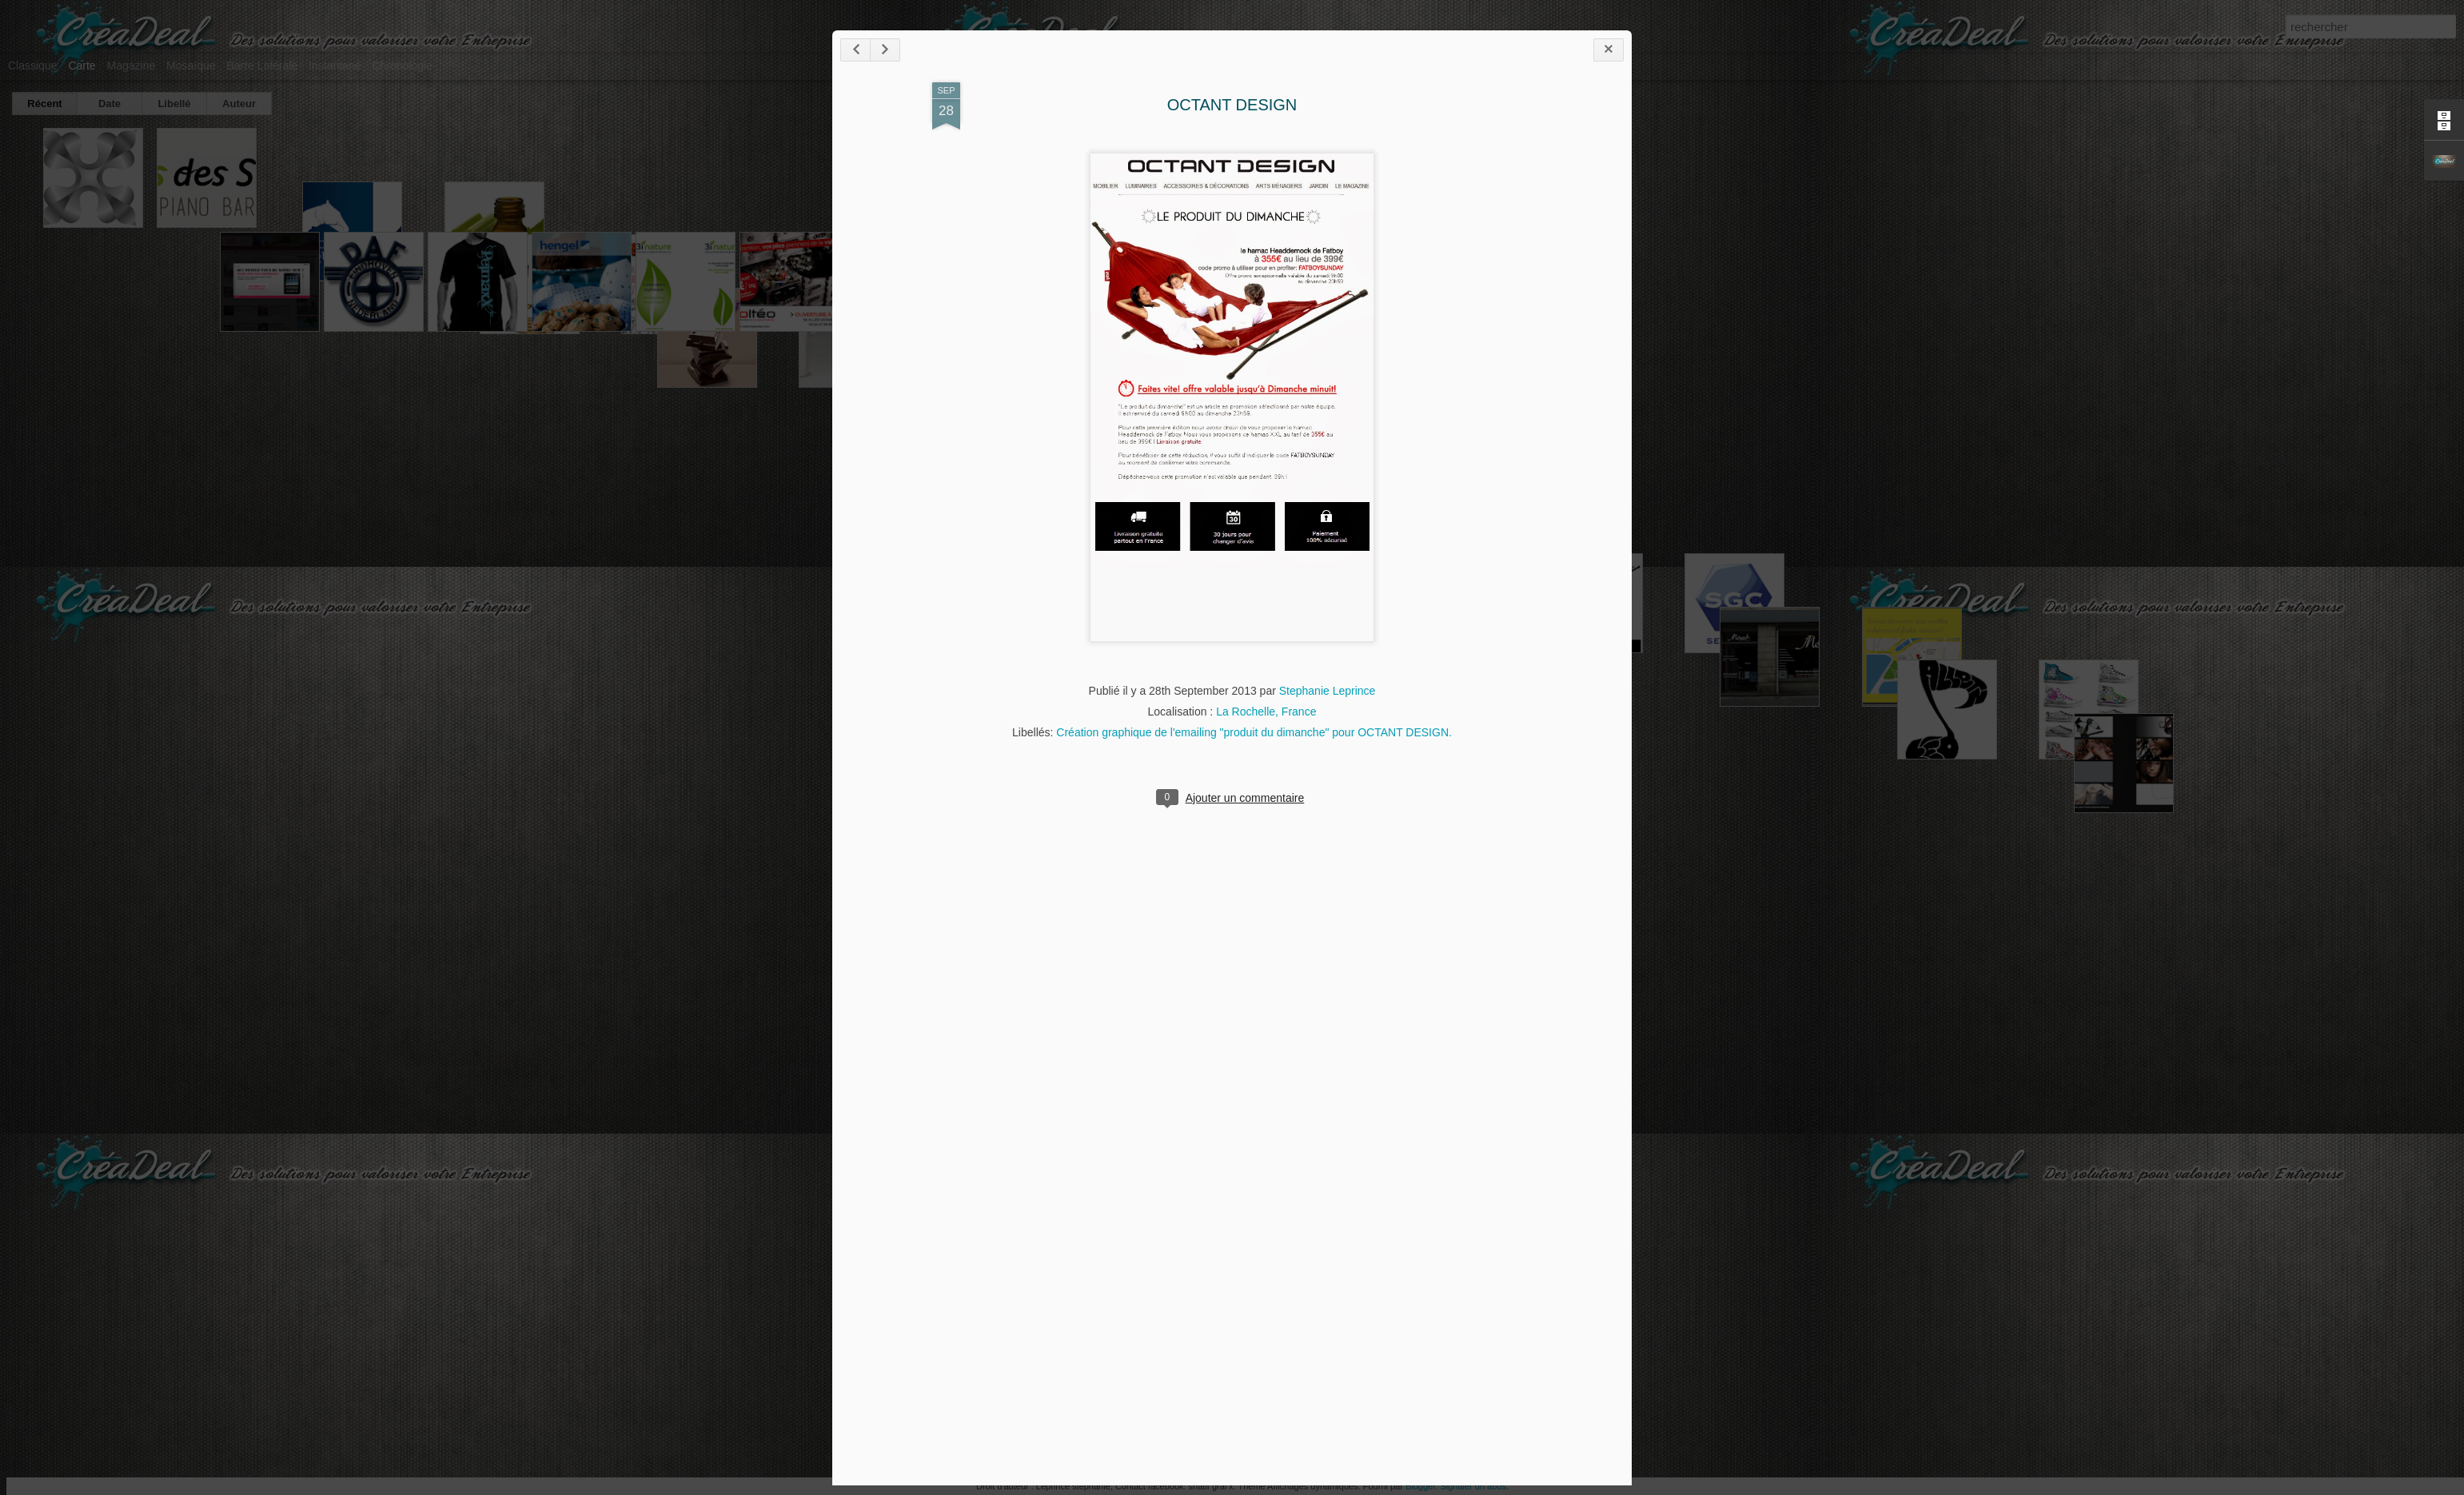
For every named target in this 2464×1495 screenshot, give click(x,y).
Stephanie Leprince (1327, 690)
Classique (32, 65)
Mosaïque (190, 65)
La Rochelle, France (1266, 711)
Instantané (335, 65)
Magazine (131, 65)
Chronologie (402, 65)
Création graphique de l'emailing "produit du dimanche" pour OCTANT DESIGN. (1254, 732)
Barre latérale (261, 65)
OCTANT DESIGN (1232, 105)
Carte (81, 65)
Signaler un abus (1473, 1486)
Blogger (1420, 1486)
